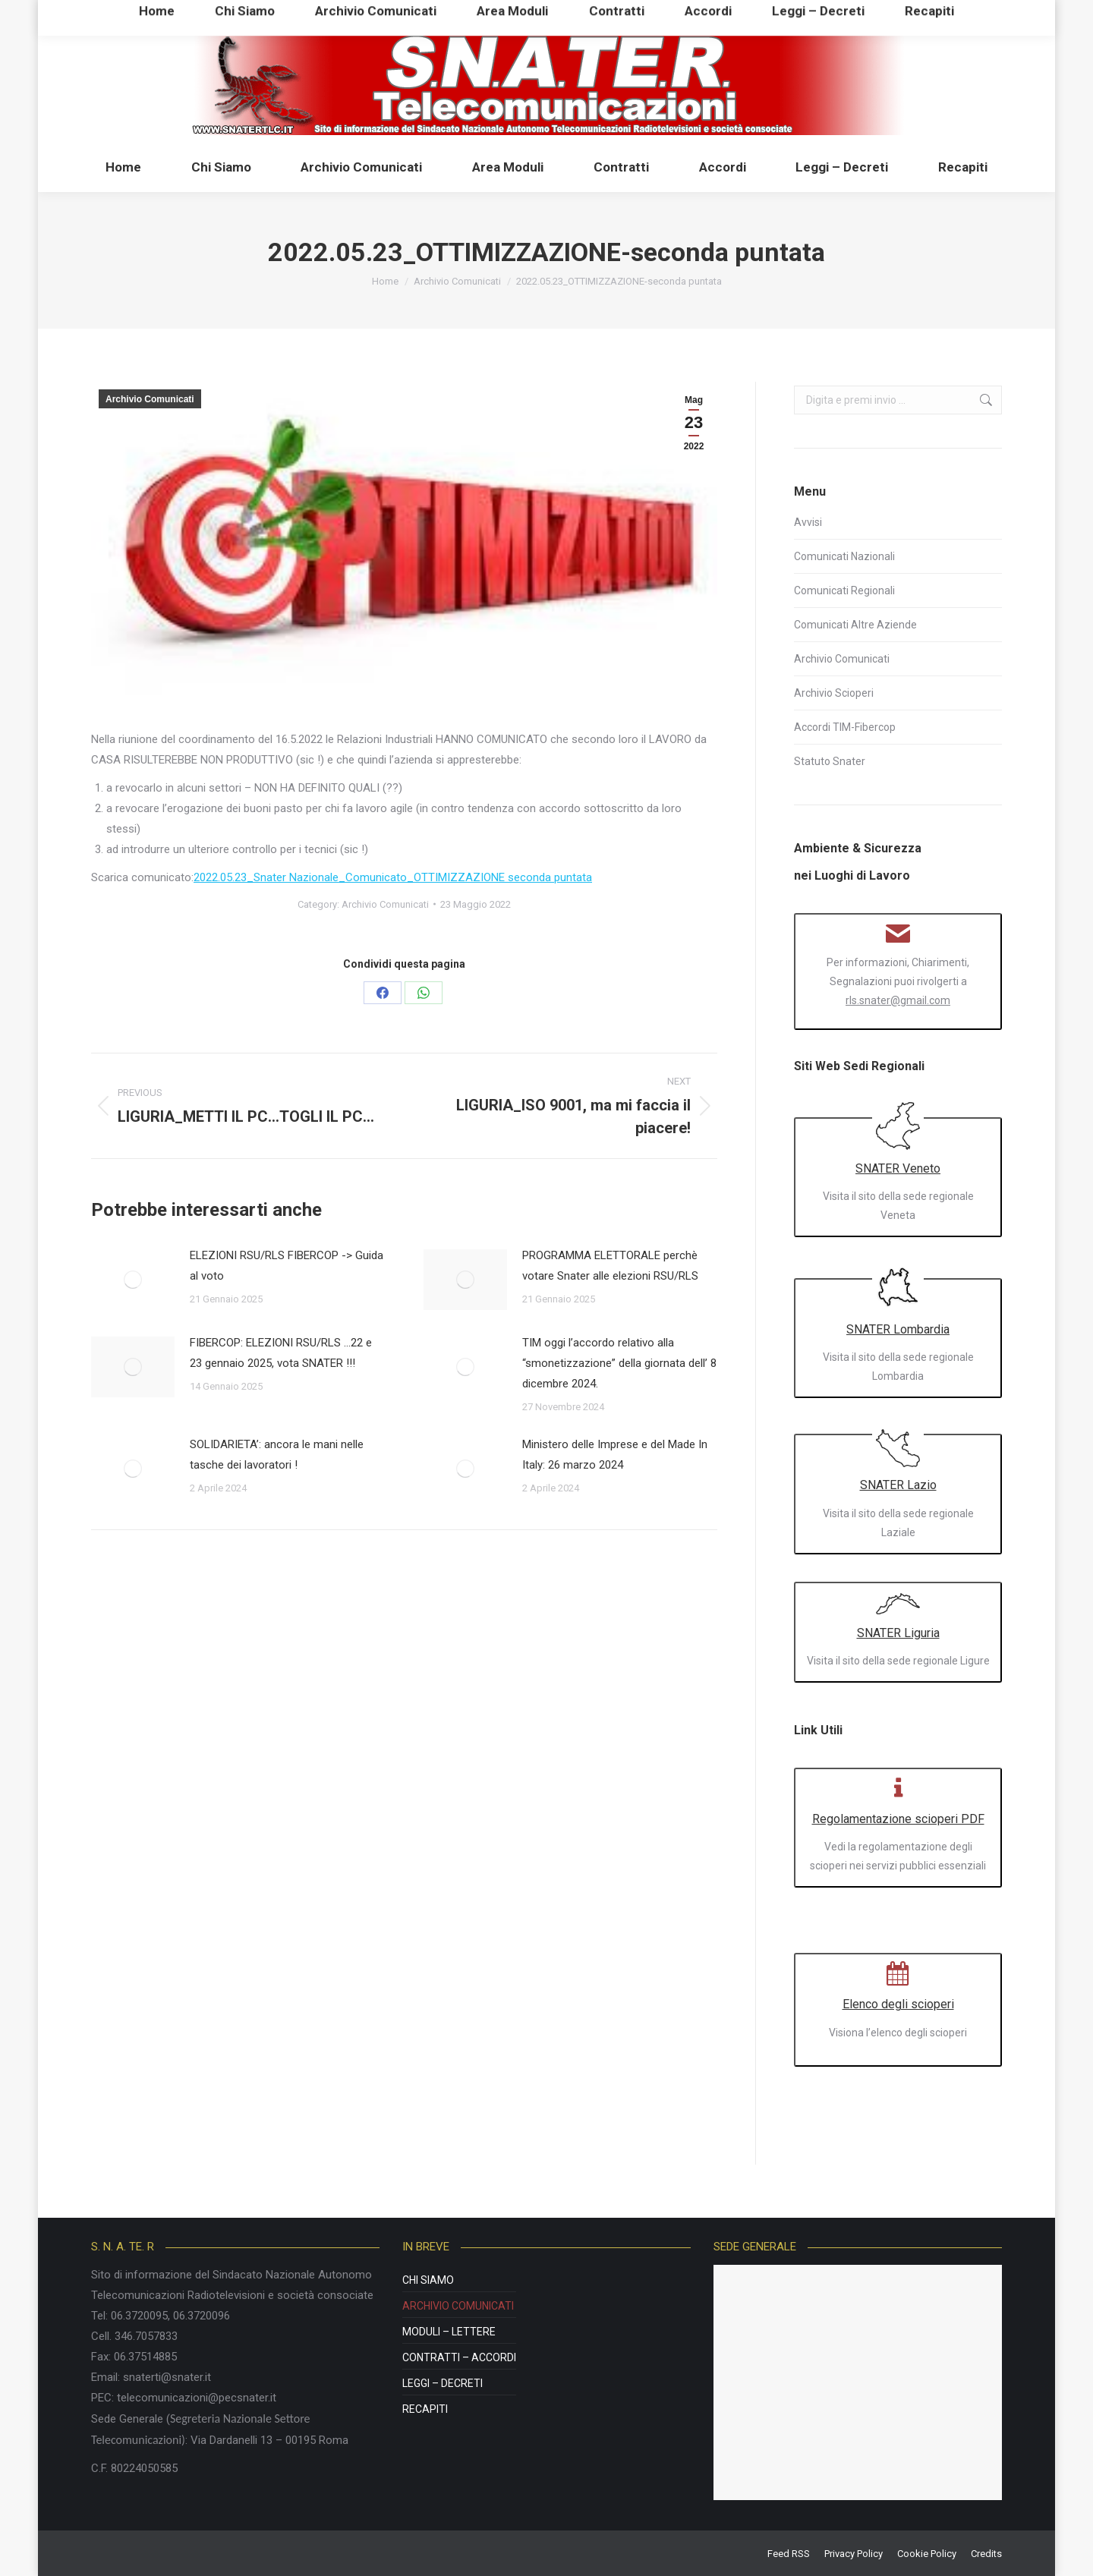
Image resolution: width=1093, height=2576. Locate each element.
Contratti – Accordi (459, 2357)
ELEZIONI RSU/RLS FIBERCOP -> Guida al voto (286, 1266)
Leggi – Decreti (442, 2383)
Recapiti (425, 2409)
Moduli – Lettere (449, 2332)
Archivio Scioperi (834, 693)
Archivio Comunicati (150, 399)
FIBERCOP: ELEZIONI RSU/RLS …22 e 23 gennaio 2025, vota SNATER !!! (281, 1353)
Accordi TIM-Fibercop (845, 727)
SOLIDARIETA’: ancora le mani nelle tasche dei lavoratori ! (277, 1455)
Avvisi (808, 522)
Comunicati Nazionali (844, 556)
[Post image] (133, 1279)
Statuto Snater (829, 761)
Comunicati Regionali (844, 590)
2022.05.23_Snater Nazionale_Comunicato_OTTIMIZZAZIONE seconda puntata (393, 877)
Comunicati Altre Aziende (855, 625)
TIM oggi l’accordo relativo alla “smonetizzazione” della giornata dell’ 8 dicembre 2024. (619, 1363)
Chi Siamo (428, 2280)
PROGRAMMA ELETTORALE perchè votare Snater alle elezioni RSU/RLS (610, 1266)
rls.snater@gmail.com (898, 1000)
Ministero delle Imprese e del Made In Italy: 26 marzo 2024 (614, 1455)
